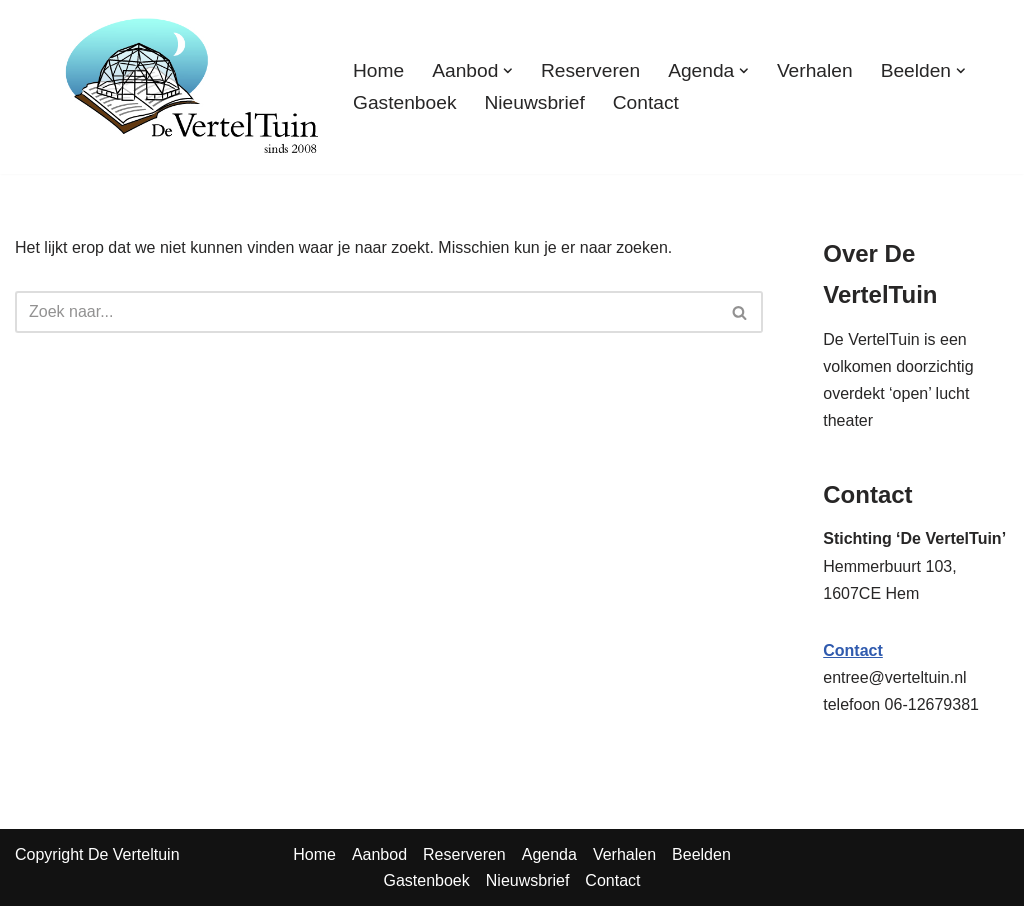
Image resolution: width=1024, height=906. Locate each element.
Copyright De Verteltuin (97, 854)
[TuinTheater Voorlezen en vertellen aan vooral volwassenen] (192, 87)
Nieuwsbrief (534, 102)
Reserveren (590, 70)
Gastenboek (404, 102)
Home (378, 70)
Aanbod (379, 854)
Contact (646, 102)
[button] (508, 71)
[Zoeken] (366, 312)
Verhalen (815, 70)
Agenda (549, 854)
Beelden (701, 854)
